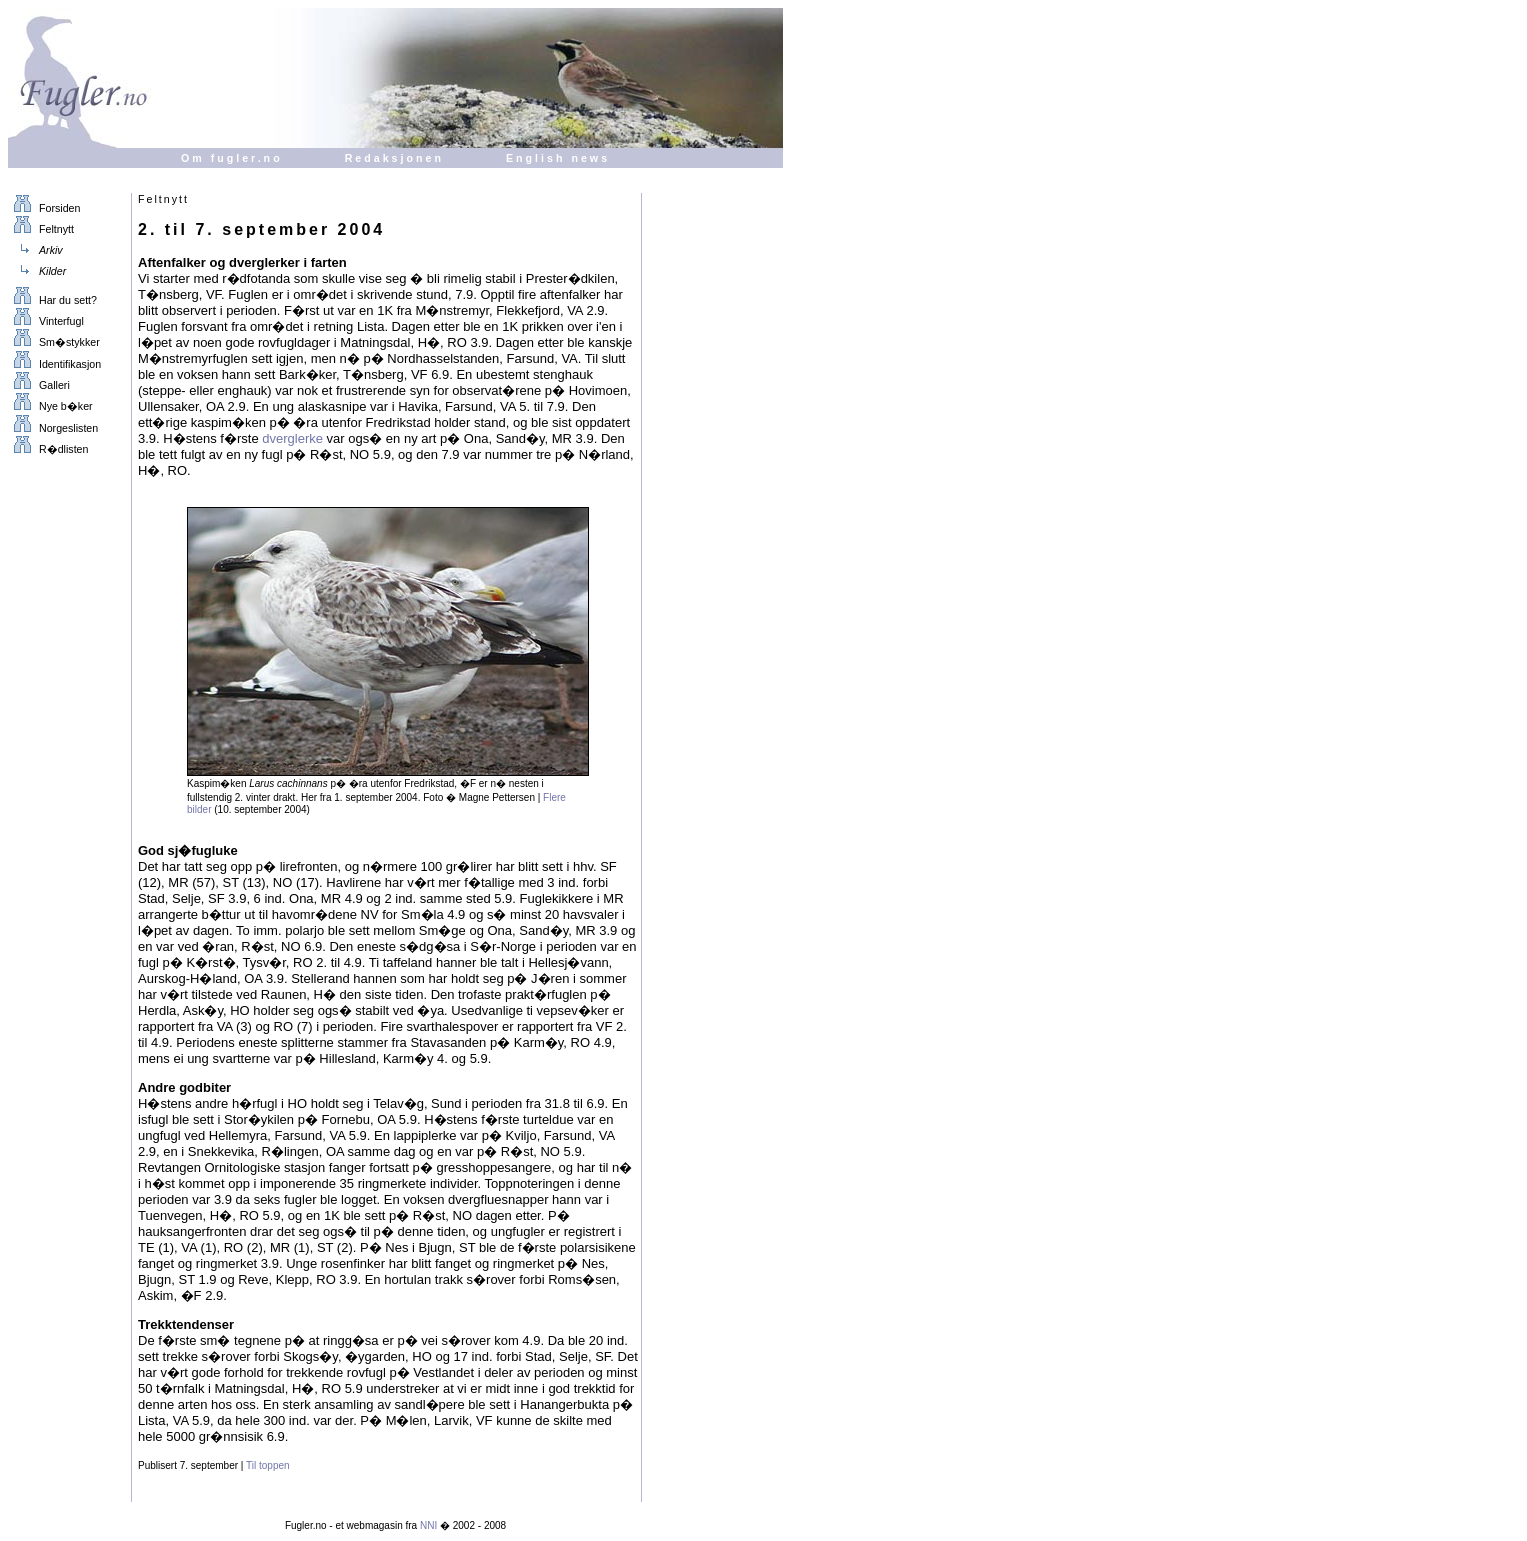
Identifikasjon (54, 364)
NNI (428, 1525)
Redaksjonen (394, 158)
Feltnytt (41, 229)
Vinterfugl (46, 321)
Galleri (39, 385)
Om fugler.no (232, 158)
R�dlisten (48, 449)
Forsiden (44, 208)
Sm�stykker (54, 342)
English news (558, 158)
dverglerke (292, 438)
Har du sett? (52, 300)
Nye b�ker (50, 406)
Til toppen (268, 1465)
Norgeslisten (53, 428)
